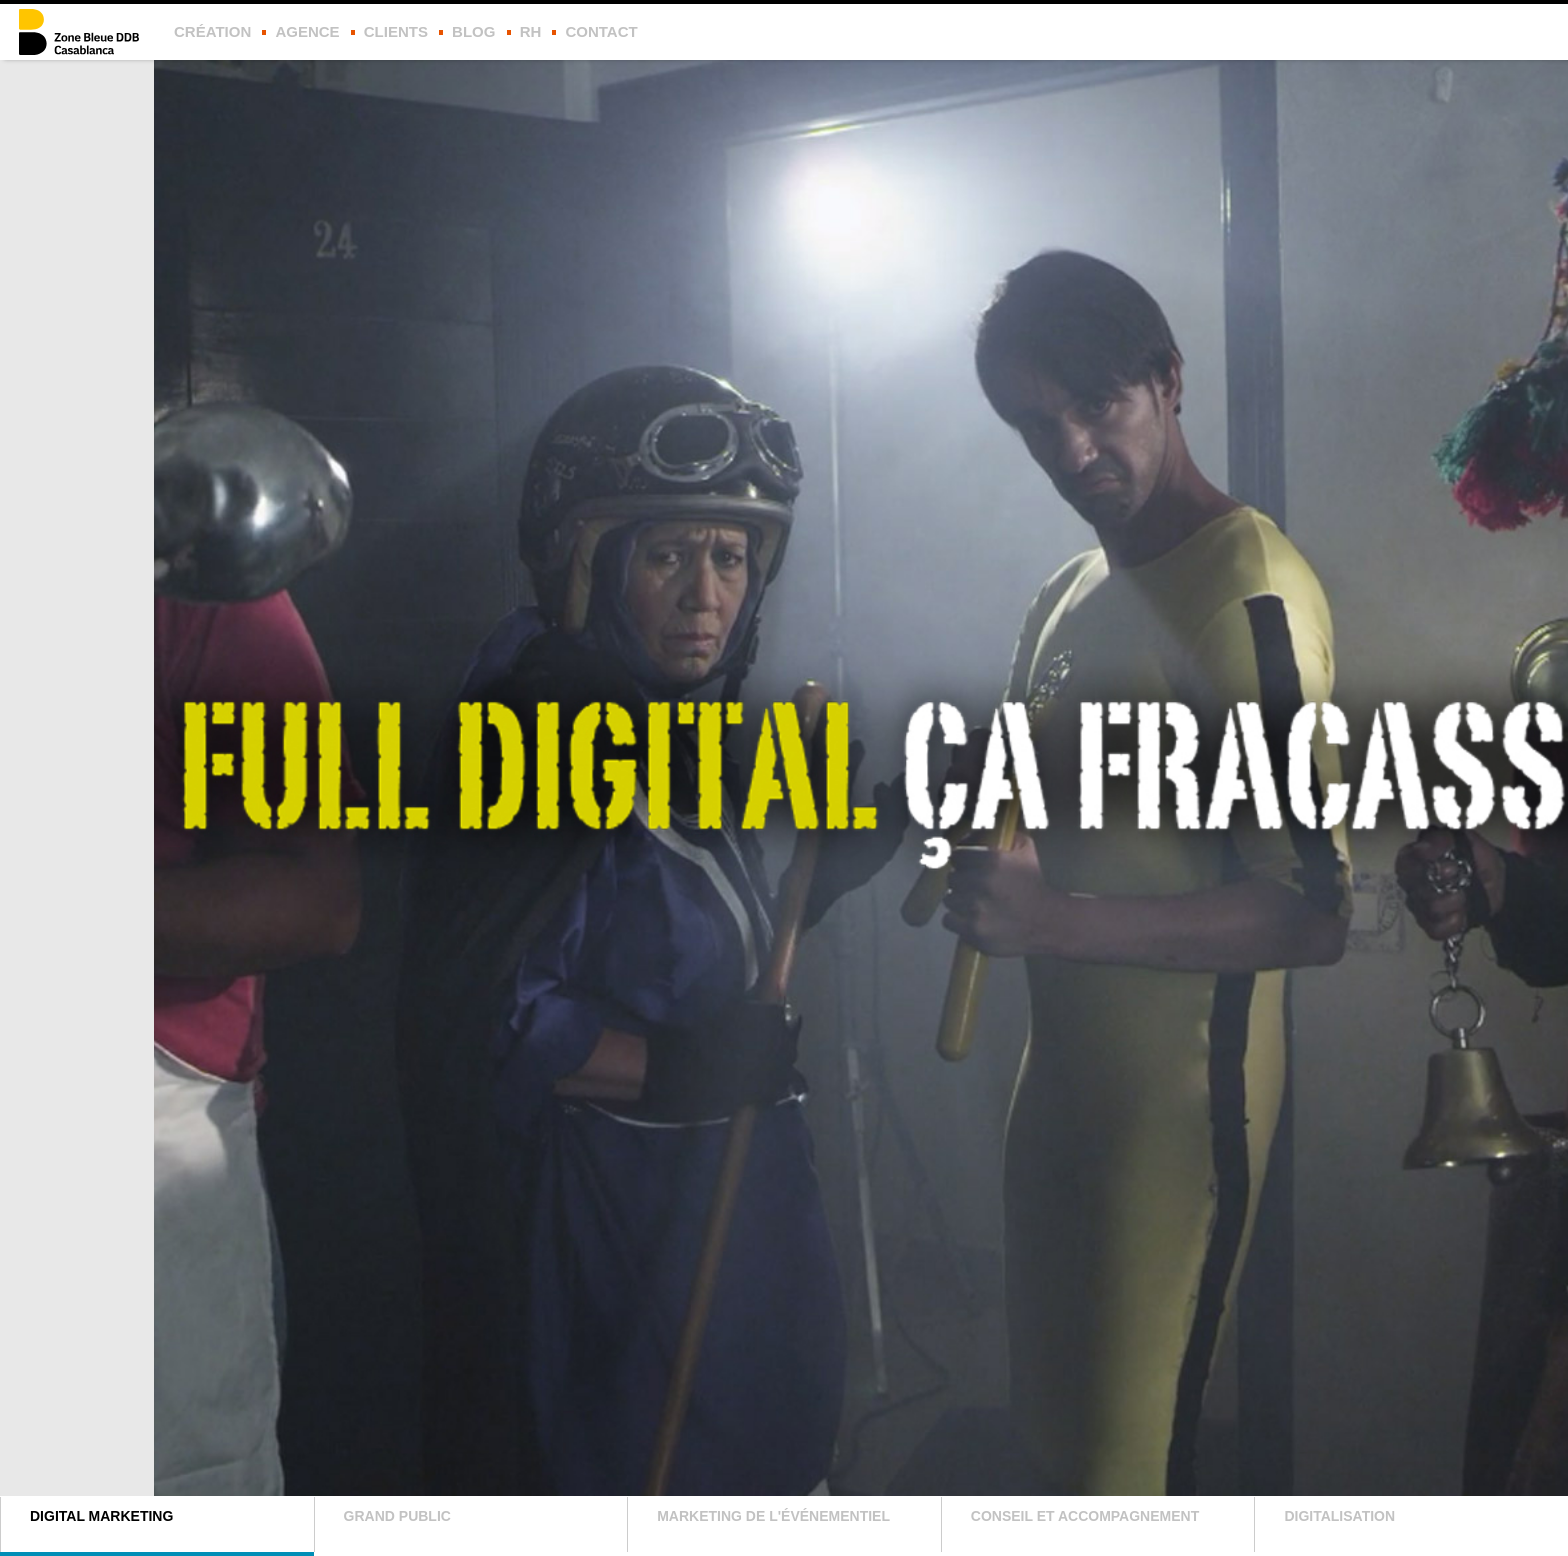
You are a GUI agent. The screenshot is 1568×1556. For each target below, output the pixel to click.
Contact (601, 31)
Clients (396, 31)
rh (531, 31)
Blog (473, 31)
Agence (307, 31)
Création (212, 31)
